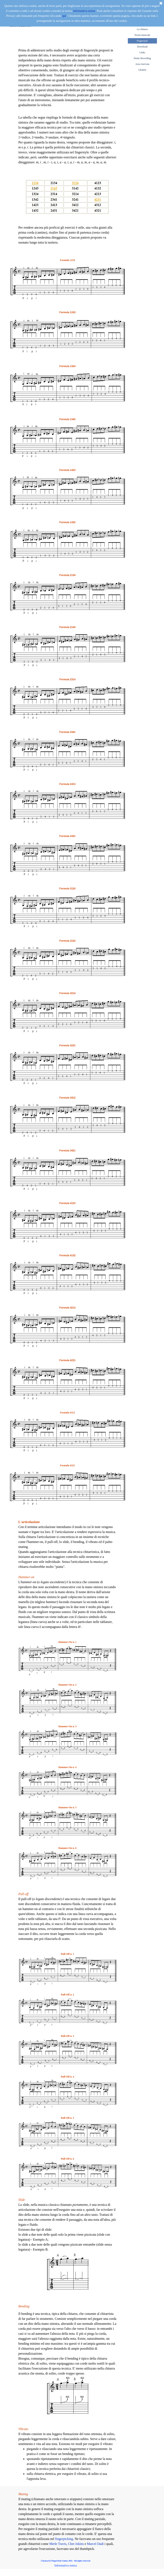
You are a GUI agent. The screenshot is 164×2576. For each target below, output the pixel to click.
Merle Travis (57, 2544)
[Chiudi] (161, 3)
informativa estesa (84, 10)
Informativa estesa (65, 2565)
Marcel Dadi (95, 2544)
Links (142, 52)
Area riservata (142, 64)
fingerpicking (64, 2539)
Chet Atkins (76, 2544)
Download (142, 46)
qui (64, 15)
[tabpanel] (67, 151)
